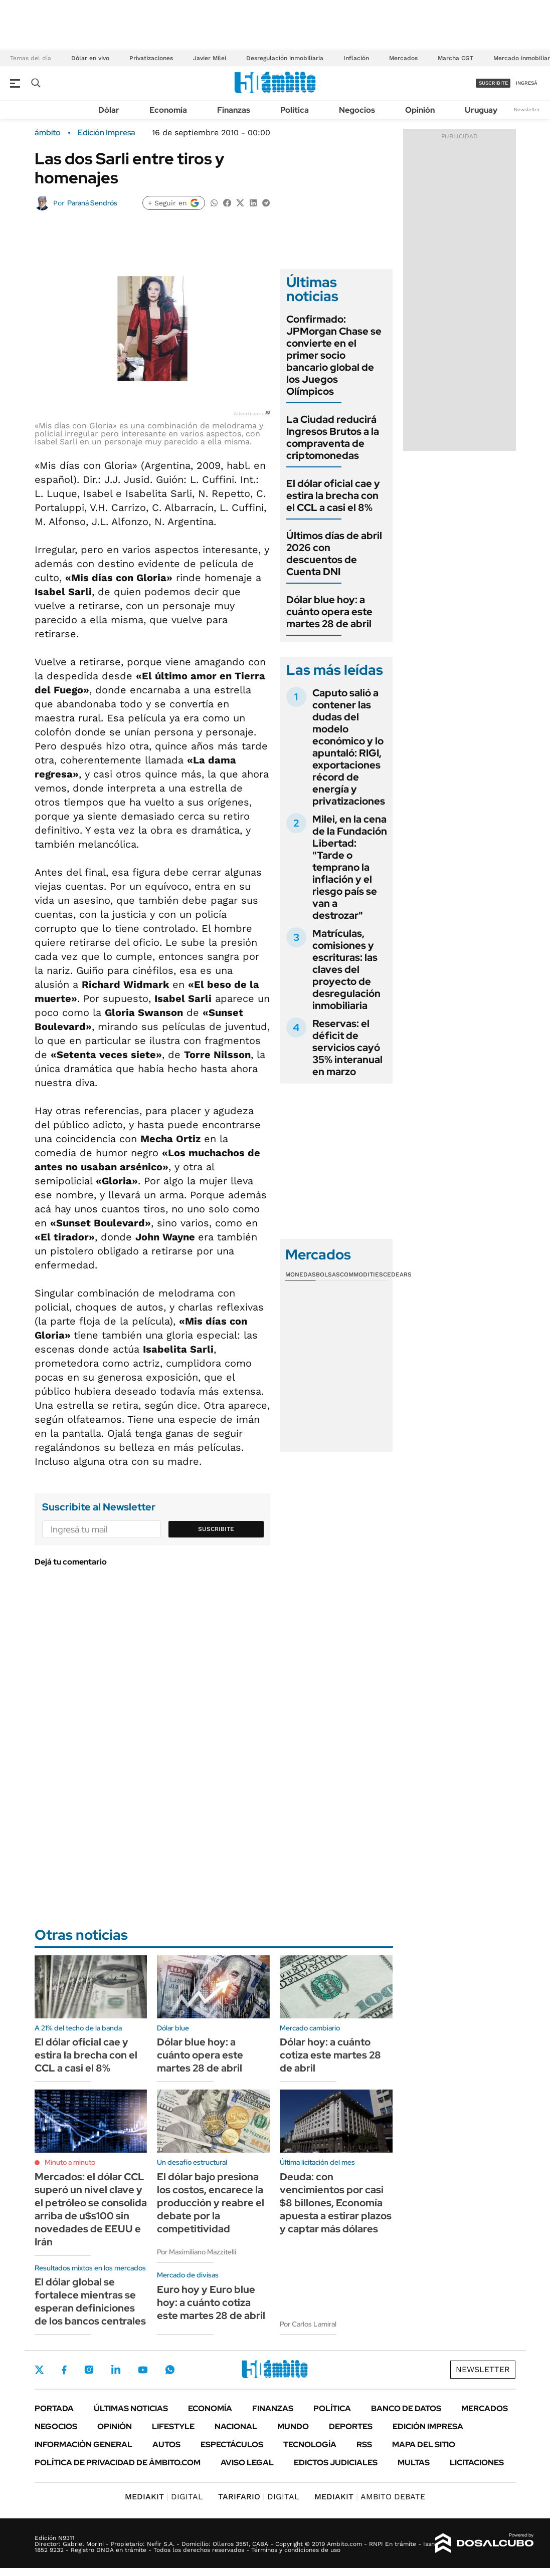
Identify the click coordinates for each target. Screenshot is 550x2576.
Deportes (351, 2426)
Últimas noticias (131, 2408)
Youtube (143, 2370)
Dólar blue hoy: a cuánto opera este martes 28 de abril (329, 611)
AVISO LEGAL (247, 2462)
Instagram (88, 2369)
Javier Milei (209, 58)
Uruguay (481, 110)
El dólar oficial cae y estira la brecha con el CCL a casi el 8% (333, 495)
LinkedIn (115, 2369)
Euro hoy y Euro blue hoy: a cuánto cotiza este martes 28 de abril (211, 2302)
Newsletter (527, 109)
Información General (83, 2444)
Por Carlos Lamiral (308, 2324)
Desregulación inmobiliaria (284, 58)
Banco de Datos (406, 2408)
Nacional (236, 2426)
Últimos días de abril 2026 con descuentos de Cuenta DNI (334, 553)
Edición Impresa (428, 2426)
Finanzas (233, 110)
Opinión (420, 110)
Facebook (64, 2369)
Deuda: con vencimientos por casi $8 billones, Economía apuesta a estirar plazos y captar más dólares (336, 2202)
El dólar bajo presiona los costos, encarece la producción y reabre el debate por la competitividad (210, 2202)
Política (294, 110)
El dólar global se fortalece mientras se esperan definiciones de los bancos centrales (90, 2301)
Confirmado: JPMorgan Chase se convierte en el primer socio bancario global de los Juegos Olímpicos (334, 355)
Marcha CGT (455, 58)
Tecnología (309, 2444)
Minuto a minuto (70, 2162)
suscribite (493, 83)
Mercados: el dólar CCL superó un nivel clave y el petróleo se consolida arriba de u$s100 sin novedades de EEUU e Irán (91, 2209)
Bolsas (328, 1274)
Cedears (397, 1274)
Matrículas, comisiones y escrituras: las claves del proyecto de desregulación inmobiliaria (346, 969)
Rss (364, 2444)
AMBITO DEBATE (369, 2496)
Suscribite (216, 1528)
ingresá (526, 83)
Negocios (357, 110)
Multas (414, 2462)
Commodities (361, 1274)
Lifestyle (173, 2426)
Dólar (108, 110)
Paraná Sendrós (92, 202)
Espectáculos (232, 2444)
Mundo (293, 2426)
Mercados (403, 58)
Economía (168, 110)
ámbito (48, 133)
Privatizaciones (151, 58)
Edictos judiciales (336, 2462)
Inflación (356, 58)
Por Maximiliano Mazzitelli (196, 2251)
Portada (54, 2408)
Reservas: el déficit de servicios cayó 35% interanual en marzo (347, 1047)
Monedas (300, 1274)
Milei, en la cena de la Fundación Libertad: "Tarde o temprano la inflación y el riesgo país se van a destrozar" (349, 867)
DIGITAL (164, 2496)
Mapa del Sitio (423, 2444)
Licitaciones (477, 2462)
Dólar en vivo (90, 58)
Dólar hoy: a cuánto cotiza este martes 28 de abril (330, 2055)
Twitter (40, 2370)
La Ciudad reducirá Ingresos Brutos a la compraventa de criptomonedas (332, 437)
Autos (166, 2444)
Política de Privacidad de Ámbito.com (118, 2462)
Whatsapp (169, 2369)
